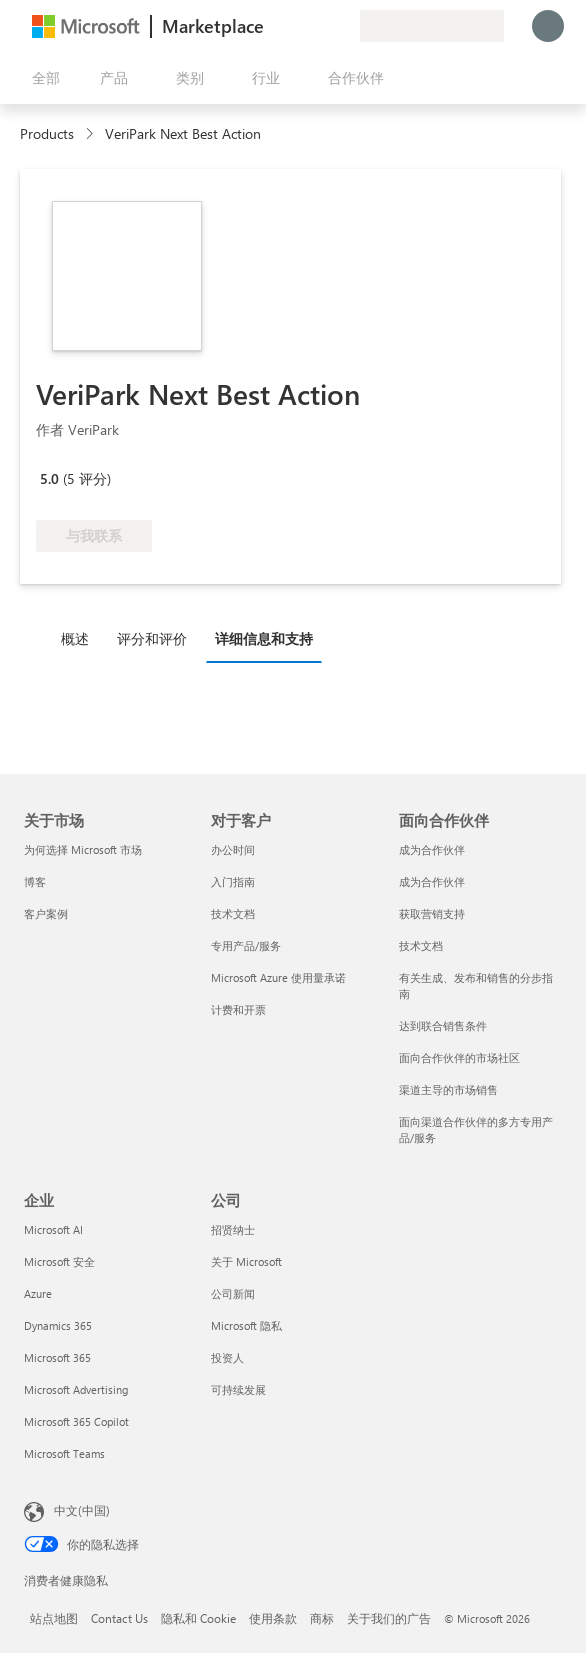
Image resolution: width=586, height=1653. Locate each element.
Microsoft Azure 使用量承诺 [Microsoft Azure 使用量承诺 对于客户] (278, 977)
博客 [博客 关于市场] (35, 881)
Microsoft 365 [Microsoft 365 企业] (57, 1357)
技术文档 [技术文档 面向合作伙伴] (421, 945)
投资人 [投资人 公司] (227, 1357)
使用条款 (273, 1618)
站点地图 (54, 1618)
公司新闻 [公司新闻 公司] (233, 1293)
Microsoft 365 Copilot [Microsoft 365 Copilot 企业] (76, 1421)
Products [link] (47, 133)
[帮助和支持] (296, 26)
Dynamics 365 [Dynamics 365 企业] (58, 1325)
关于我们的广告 (389, 1618)
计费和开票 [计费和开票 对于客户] (238, 1009)
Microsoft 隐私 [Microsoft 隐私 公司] (246, 1325)
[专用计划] (344, 26)
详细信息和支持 (264, 638)
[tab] (80, 638)
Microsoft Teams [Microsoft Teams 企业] (64, 1453)
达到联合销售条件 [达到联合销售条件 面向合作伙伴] (443, 1025)
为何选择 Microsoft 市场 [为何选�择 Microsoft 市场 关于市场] (83, 849)
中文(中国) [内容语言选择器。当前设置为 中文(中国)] (82, 1510)
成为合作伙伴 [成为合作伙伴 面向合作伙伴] (432, 849)
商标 (322, 1618)
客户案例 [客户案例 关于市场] (46, 913)
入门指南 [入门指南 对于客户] (233, 881)
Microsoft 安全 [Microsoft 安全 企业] (59, 1261)
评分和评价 (152, 638)
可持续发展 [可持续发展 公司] (238, 1389)
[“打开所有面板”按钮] (42, 78)
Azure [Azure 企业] (38, 1293)
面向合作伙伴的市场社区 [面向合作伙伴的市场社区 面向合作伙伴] (459, 1057)
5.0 (49, 478)
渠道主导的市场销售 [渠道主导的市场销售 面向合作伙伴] (448, 1089)
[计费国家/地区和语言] (432, 26)
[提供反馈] (272, 26)
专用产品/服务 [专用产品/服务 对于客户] (246, 945)
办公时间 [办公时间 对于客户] (233, 849)
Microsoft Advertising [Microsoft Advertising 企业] (76, 1389)
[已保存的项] (320, 26)
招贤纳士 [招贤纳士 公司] (233, 1229)
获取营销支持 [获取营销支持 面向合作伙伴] (432, 913)
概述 (75, 638)
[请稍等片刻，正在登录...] (548, 26)
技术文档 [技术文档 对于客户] (233, 913)
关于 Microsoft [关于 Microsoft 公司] (246, 1261)
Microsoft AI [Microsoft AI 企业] (53, 1229)
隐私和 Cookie (198, 1618)
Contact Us (119, 1618)
